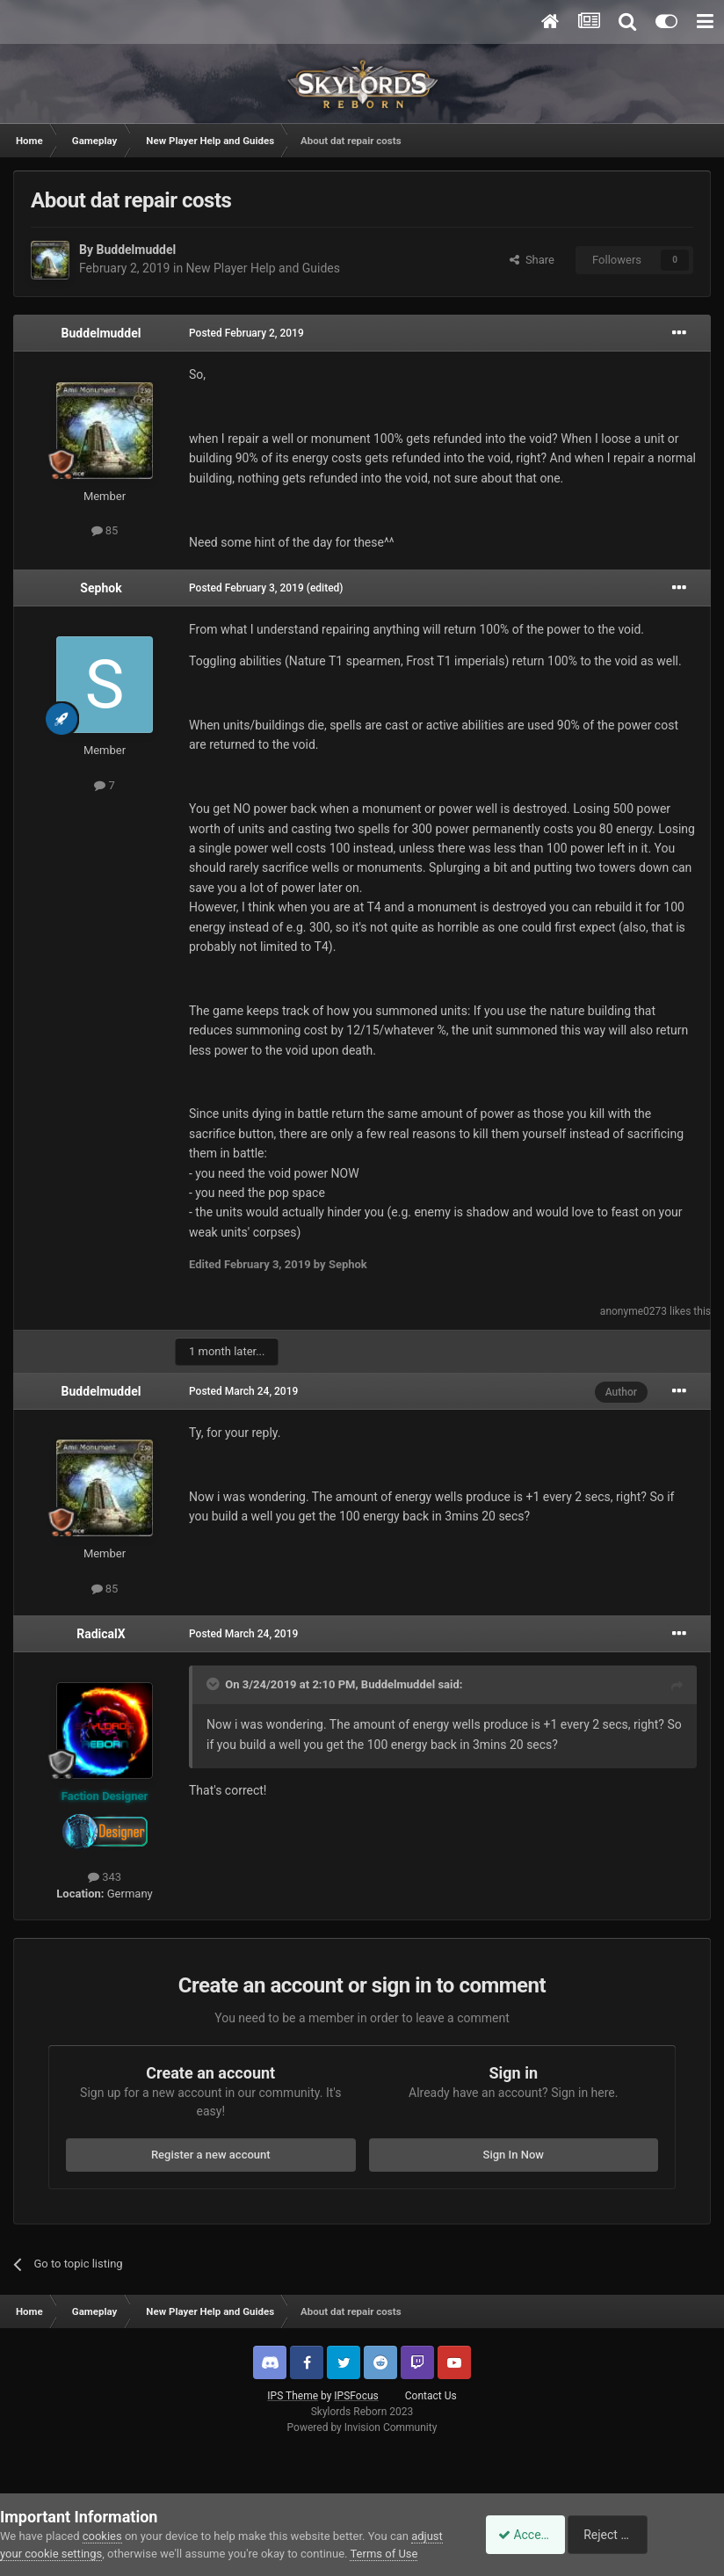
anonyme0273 (633, 1311)
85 (105, 530)
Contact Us (431, 2396)
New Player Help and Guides (263, 268)
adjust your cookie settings (68, 2536)
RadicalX (100, 1634)
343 (104, 1876)
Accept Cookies (531, 2526)
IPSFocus (356, 2396)
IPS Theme (292, 2396)
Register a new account (211, 2154)
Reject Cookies (663, 2526)
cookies (102, 2518)
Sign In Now (513, 2154)
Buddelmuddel (136, 250)
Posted (246, 333)
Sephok (100, 588)
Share (532, 259)
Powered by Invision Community (362, 2427)
